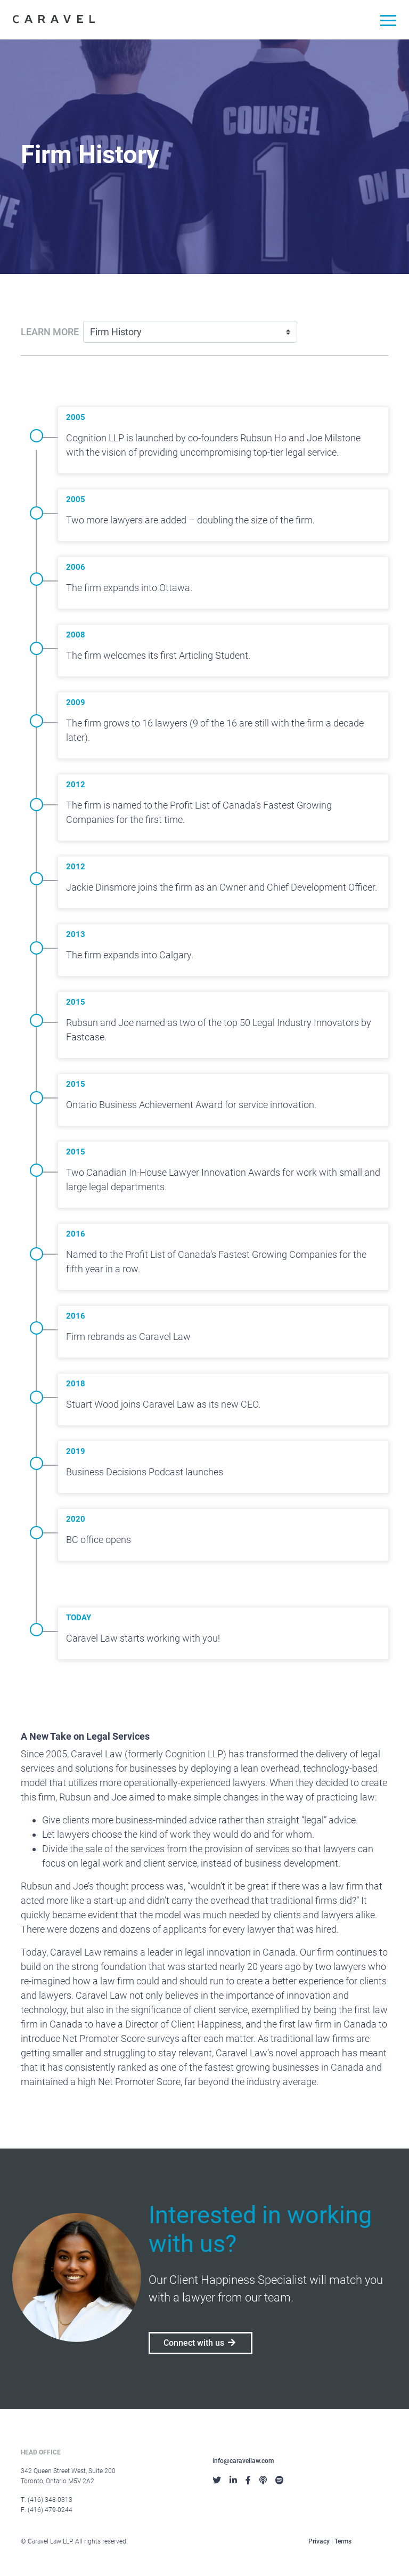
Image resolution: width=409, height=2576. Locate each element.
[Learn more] (190, 332)
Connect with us (200, 2343)
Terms (342, 2541)
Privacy (319, 2541)
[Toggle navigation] (384, 22)
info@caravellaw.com (243, 2461)
